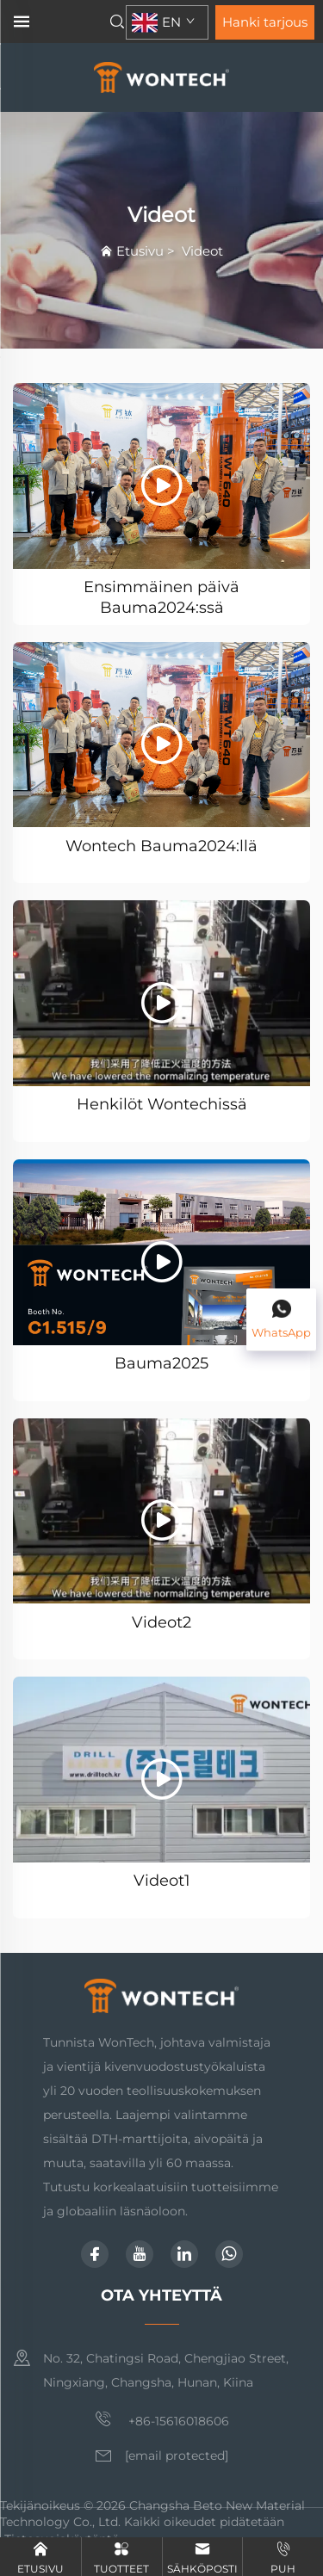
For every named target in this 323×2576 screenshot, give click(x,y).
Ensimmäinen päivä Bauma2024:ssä (161, 596)
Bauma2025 (161, 1363)
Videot (202, 251)
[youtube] (139, 2254)
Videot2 (161, 1622)
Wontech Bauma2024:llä (161, 846)
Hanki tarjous (264, 22)
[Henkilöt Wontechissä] (161, 993)
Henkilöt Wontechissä (162, 1104)
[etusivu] (161, 76)
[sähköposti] (176, 2456)
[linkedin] (184, 2254)
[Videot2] (161, 1511)
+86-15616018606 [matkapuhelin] (162, 2419)
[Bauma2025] (161, 1252)
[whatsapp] (229, 2254)
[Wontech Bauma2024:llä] (161, 735)
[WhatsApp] (281, 1320)
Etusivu (140, 251)
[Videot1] (161, 1770)
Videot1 (162, 1880)
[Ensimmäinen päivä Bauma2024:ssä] (161, 476)
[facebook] (95, 2254)
